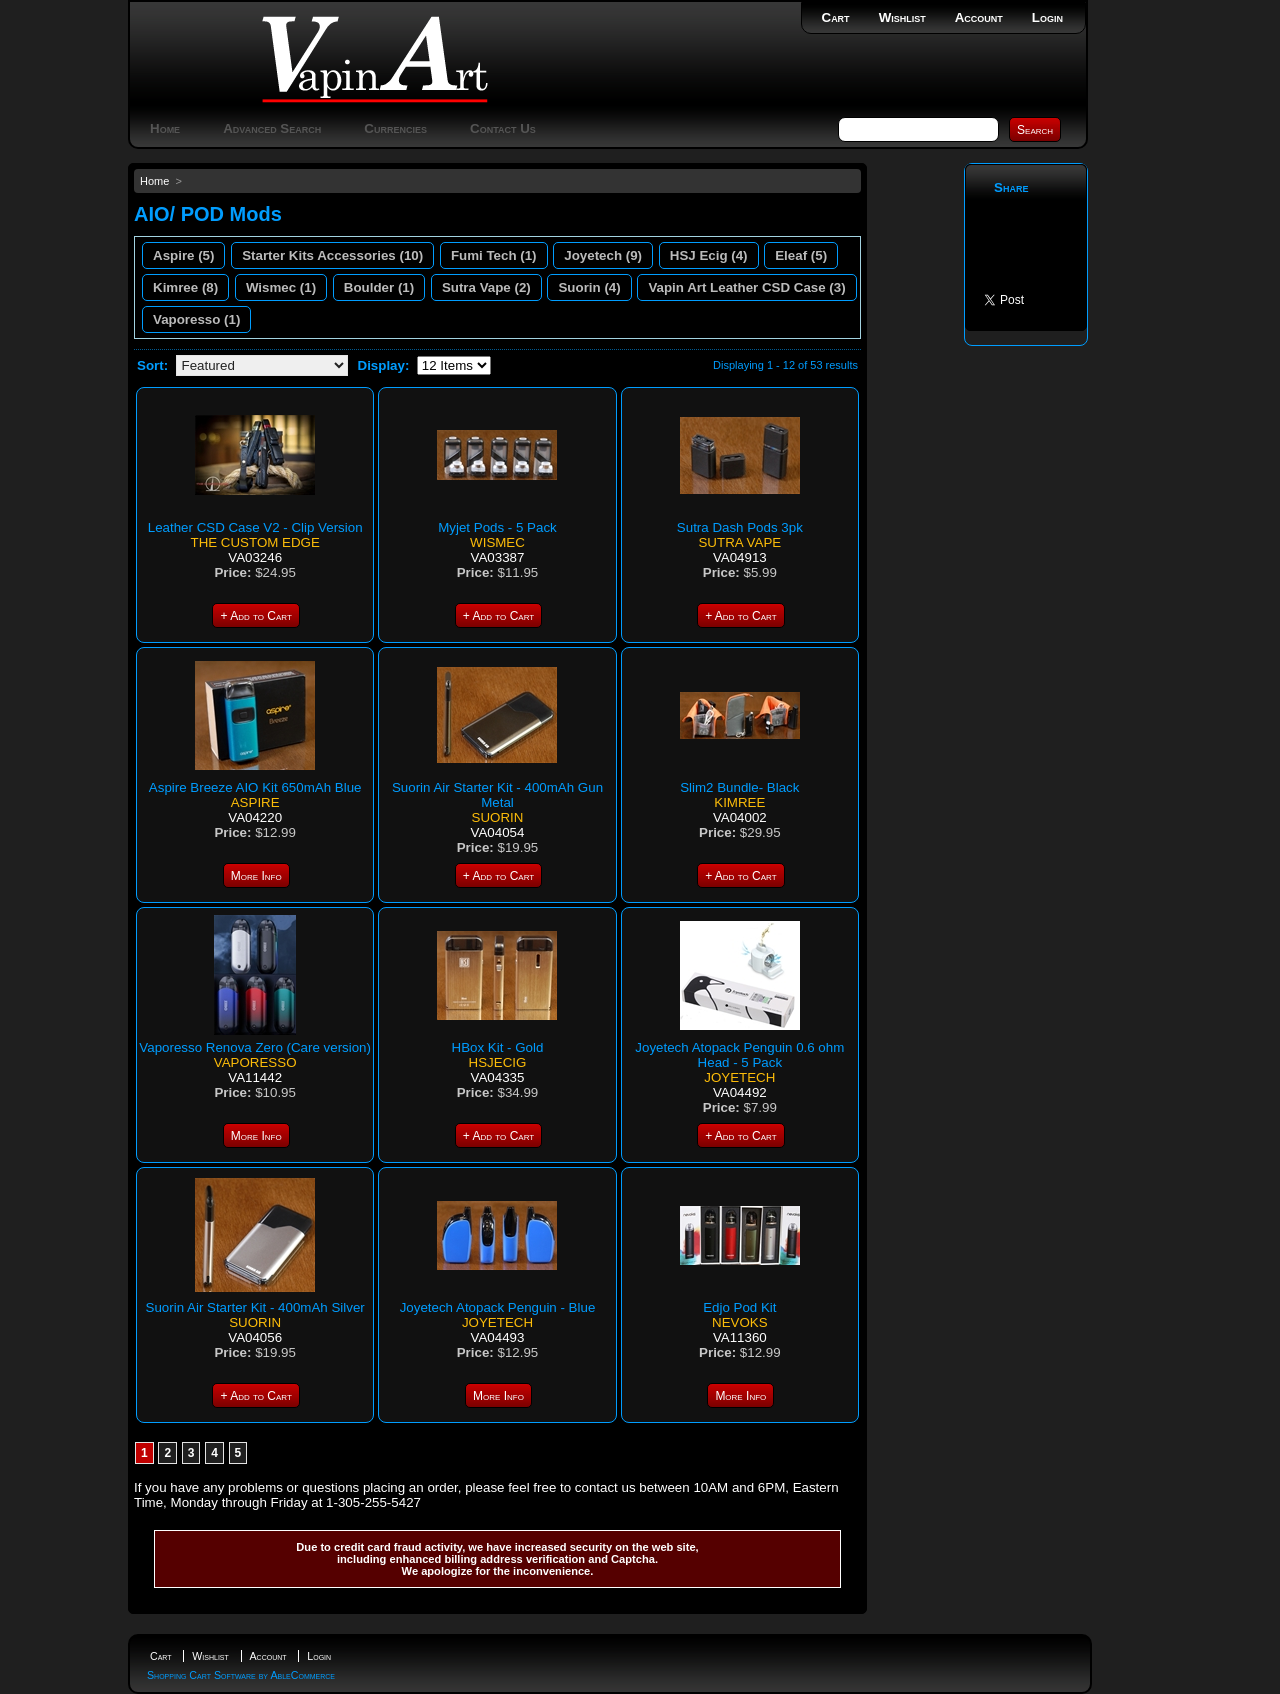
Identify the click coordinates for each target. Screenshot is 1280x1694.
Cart (836, 17)
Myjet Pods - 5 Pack (497, 527)
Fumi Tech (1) (494, 255)
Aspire (255, 802)
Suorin (498, 817)
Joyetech (739, 1077)
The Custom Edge (254, 542)
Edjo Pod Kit (739, 1307)
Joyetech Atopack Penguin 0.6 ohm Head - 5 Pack (739, 1055)
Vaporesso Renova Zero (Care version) (255, 1047)
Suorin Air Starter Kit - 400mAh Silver (255, 1307)
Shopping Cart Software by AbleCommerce (241, 1675)
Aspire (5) (183, 255)
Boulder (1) (379, 287)
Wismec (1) (281, 287)
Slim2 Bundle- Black (739, 787)
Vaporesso (255, 1062)
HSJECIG (498, 1062)
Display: (384, 365)
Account (979, 17)
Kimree (739, 802)
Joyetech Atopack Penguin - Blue (498, 1307)
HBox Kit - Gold (498, 1047)
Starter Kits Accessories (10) (332, 255)
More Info (256, 876)
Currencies (395, 128)
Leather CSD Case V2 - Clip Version (255, 527)
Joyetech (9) (603, 255)
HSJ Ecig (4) (709, 255)
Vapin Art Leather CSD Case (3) (746, 287)
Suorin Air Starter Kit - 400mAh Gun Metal (497, 795)
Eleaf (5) (801, 255)
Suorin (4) (589, 287)
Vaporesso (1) (196, 319)
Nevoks (740, 1322)
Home (165, 128)
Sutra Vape (739, 542)
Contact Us (503, 128)
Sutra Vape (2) (486, 287)
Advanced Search (272, 128)
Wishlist (902, 17)
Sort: (152, 365)
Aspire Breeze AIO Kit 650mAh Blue (255, 787)
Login (1047, 17)
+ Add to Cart (255, 616)
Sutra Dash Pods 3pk (740, 527)
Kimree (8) (185, 287)
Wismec (497, 542)
